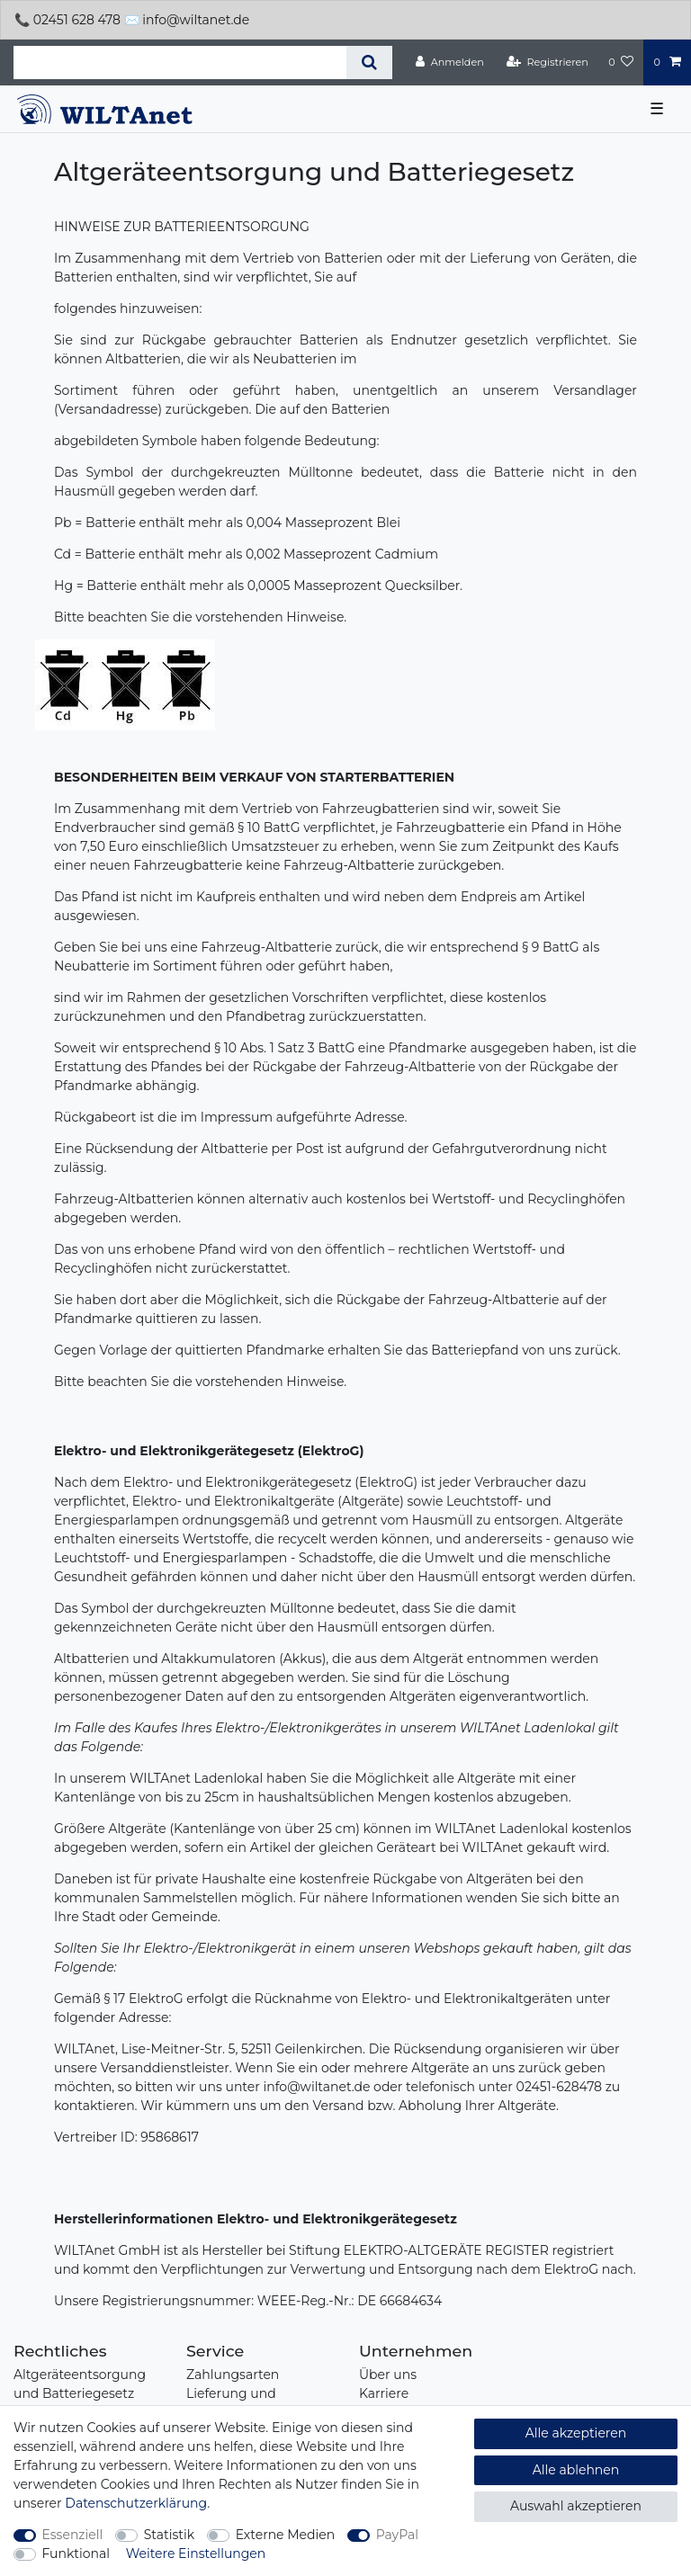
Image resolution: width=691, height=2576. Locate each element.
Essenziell (72, 2535)
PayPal (397, 2535)
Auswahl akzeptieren (576, 2506)
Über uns (388, 2374)
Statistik (169, 2535)
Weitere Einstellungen (196, 2553)
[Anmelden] (450, 62)
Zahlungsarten (232, 2374)
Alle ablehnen (576, 2470)
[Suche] (369, 62)
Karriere (383, 2393)
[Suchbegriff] (179, 62)
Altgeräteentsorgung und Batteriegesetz (79, 2384)
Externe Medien (286, 2535)
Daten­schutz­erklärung (136, 2503)
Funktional (76, 2553)
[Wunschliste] (620, 62)
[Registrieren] (547, 62)
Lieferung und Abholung (231, 2402)
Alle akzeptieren (575, 2433)
